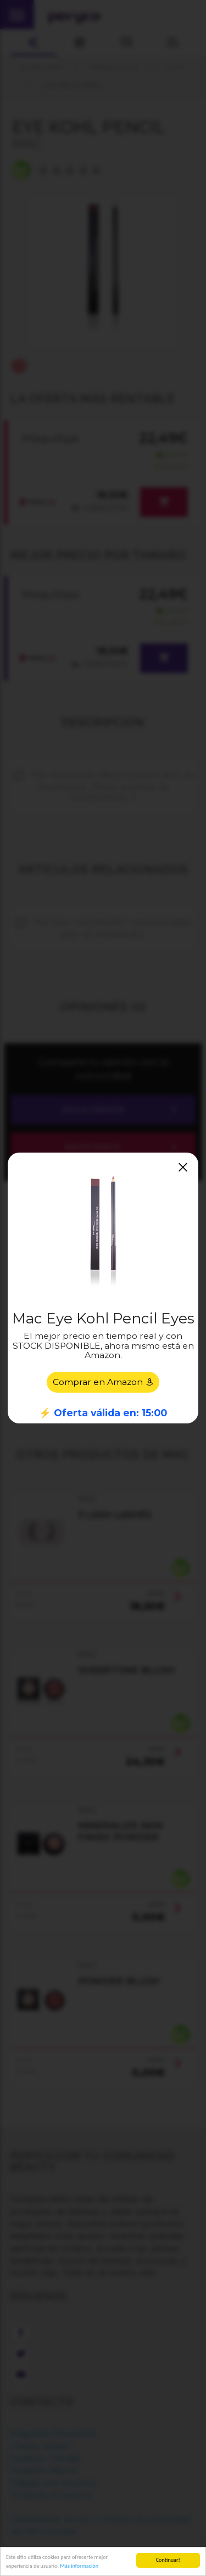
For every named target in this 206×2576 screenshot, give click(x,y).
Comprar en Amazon (103, 1382)
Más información (79, 2565)
